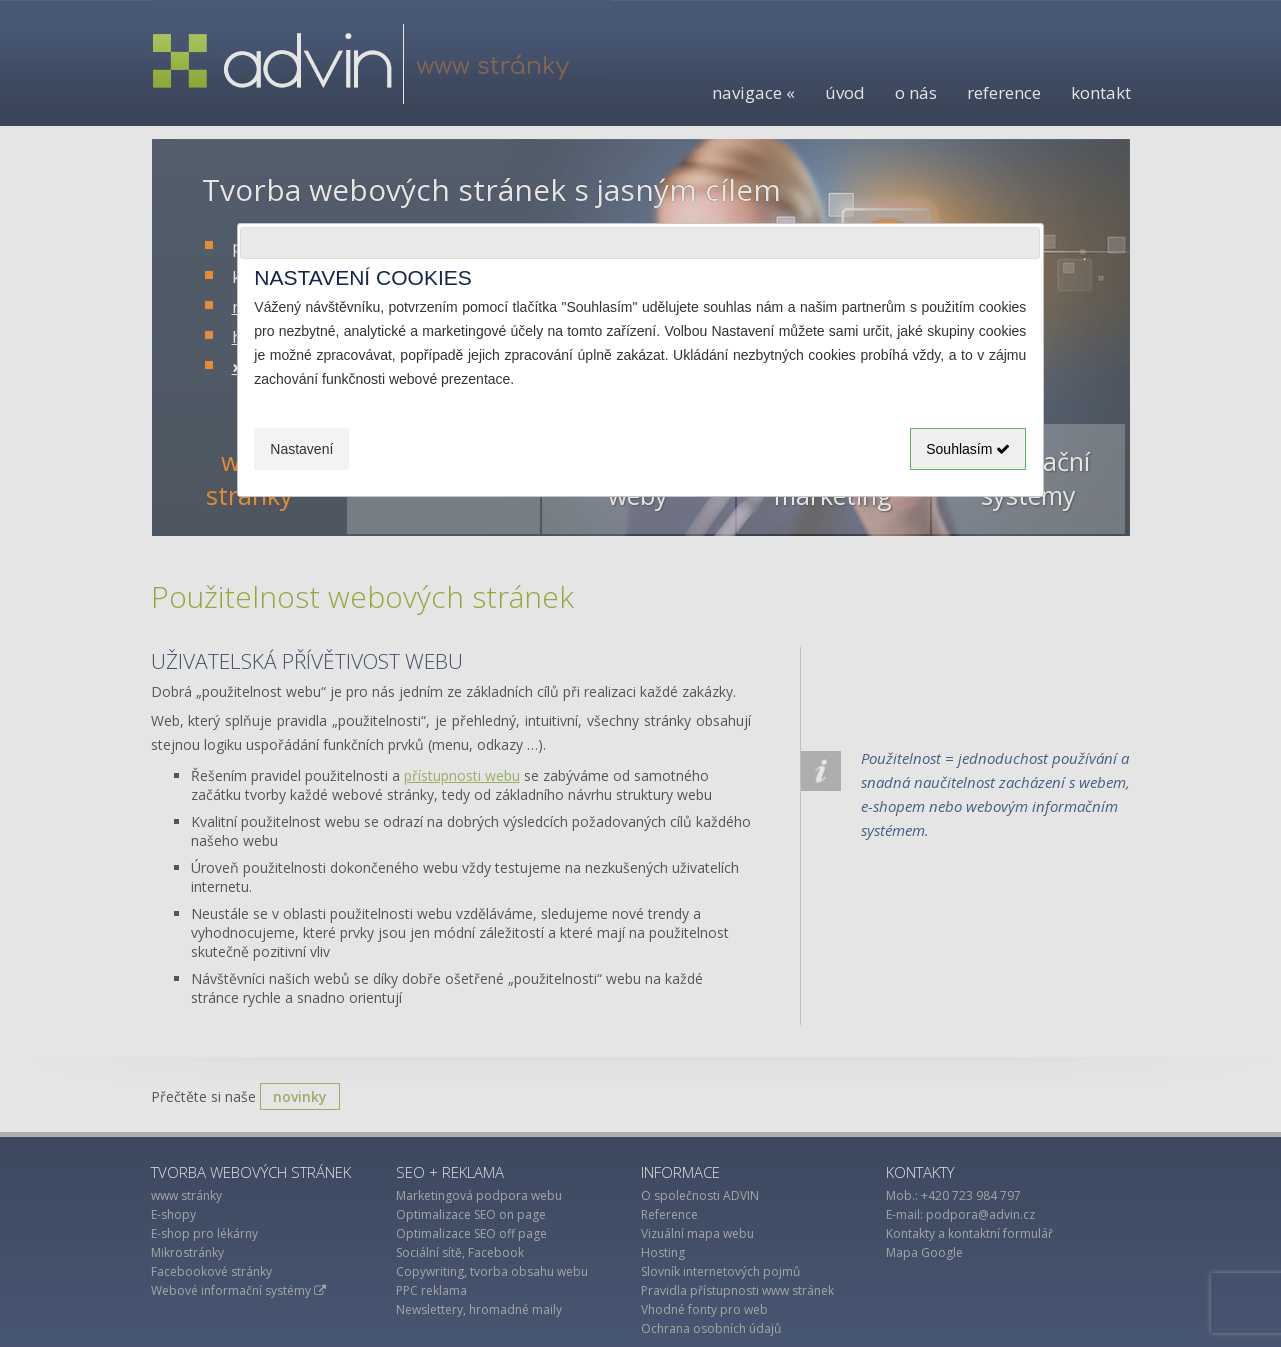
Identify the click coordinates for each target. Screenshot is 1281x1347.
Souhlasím (968, 449)
